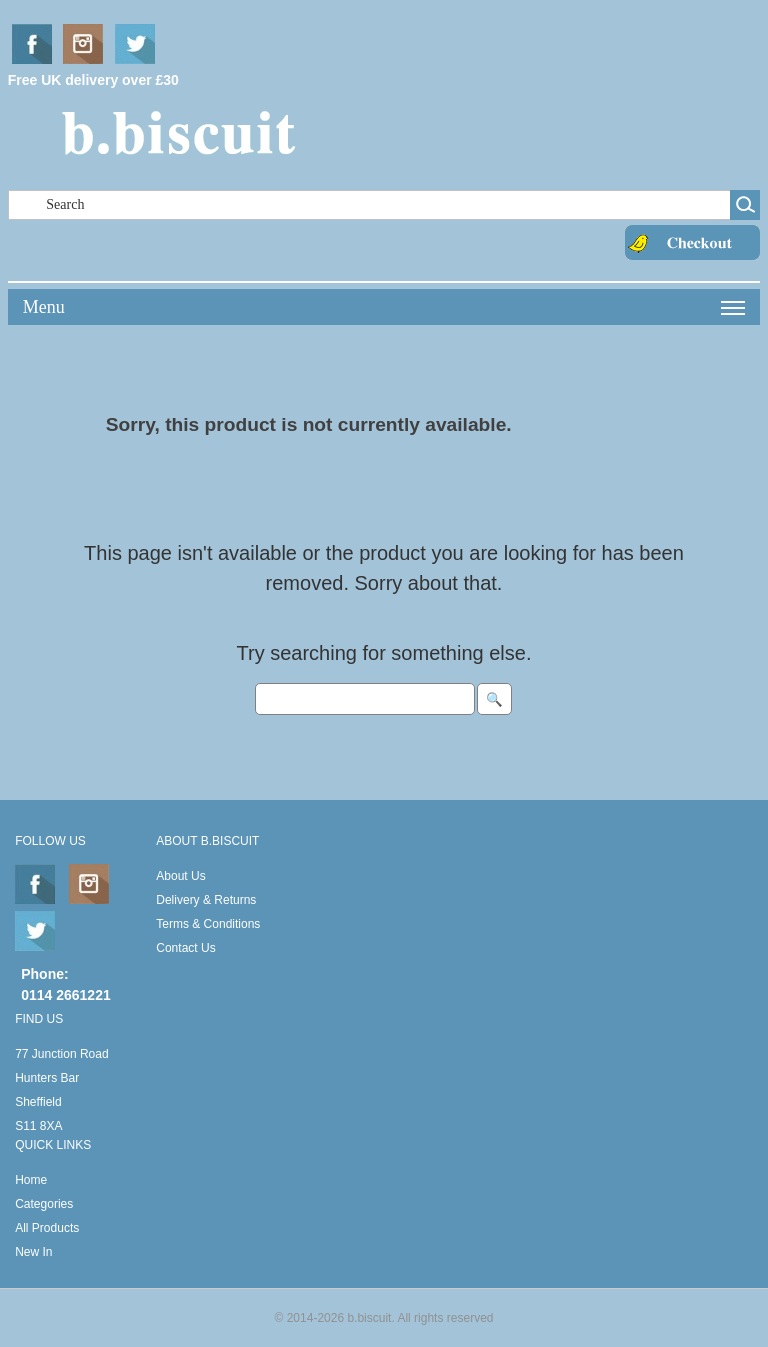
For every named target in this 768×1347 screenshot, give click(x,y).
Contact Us (185, 948)
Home (31, 1180)
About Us (180, 876)
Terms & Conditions (208, 924)
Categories (44, 1204)
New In (33, 1252)
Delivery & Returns (206, 900)
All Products (47, 1228)
